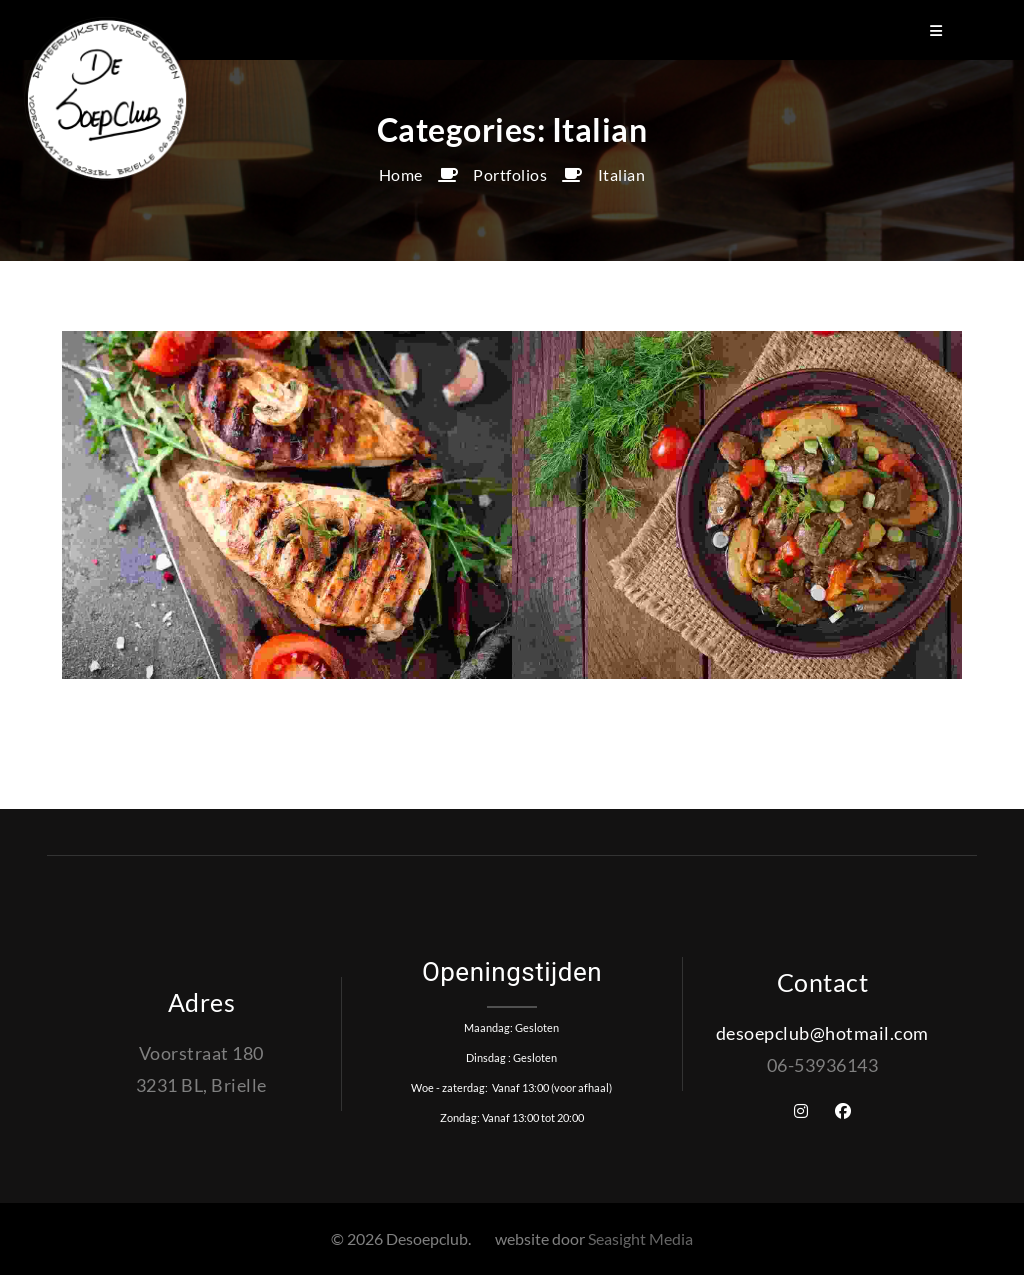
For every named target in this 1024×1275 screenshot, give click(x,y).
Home (401, 174)
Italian (622, 174)
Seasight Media (640, 1238)
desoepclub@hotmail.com (822, 1033)
